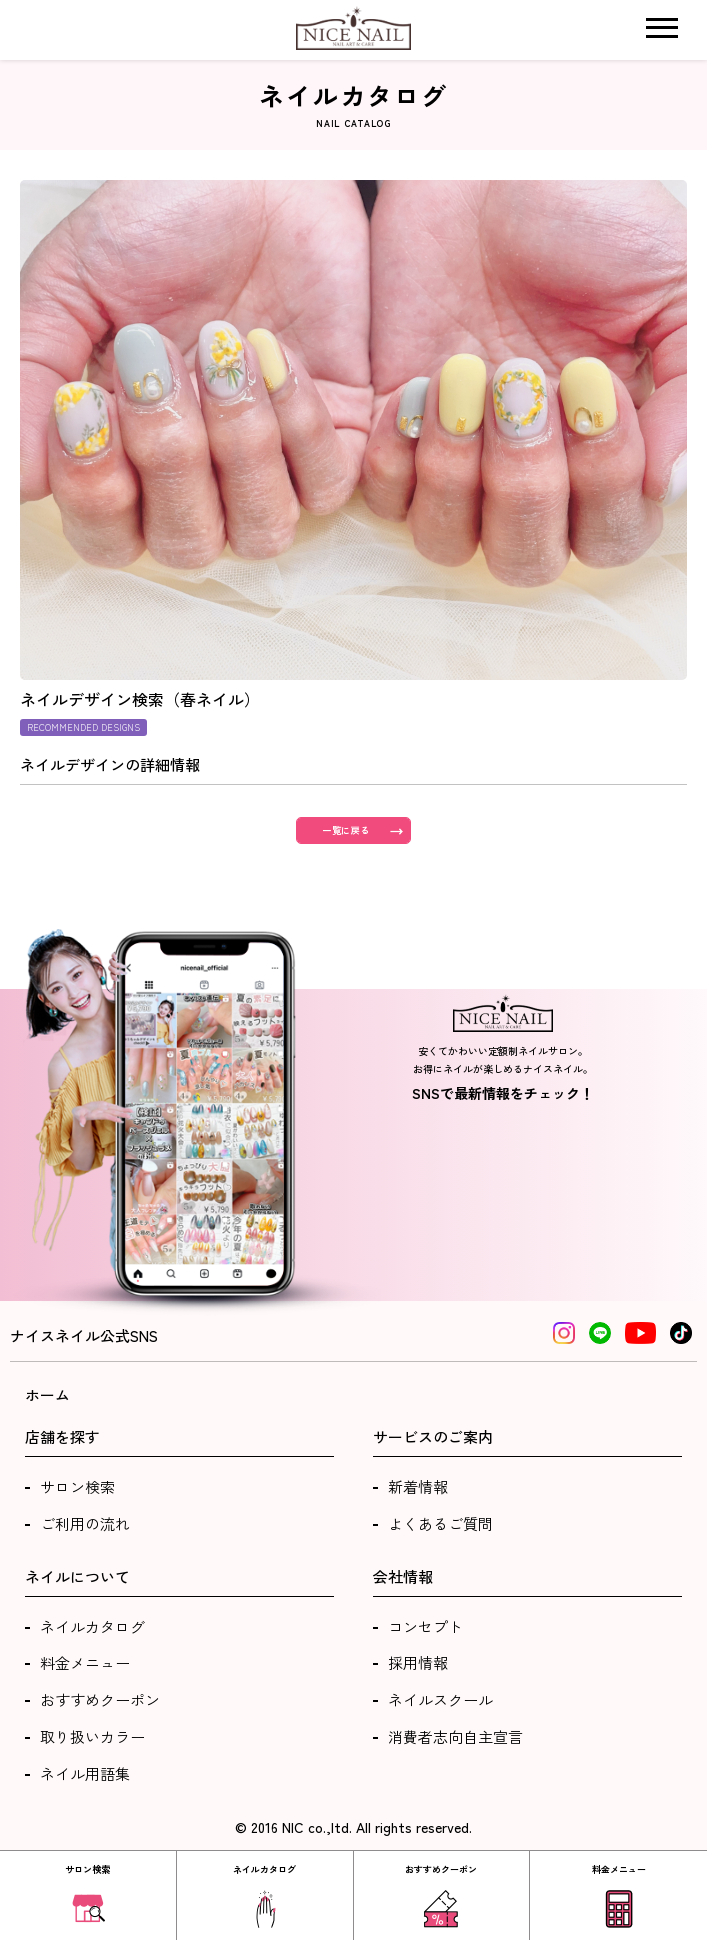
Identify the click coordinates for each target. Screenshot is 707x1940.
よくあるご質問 (440, 1523)
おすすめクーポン (100, 1699)
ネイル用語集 (85, 1773)
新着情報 (418, 1486)
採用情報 (418, 1662)
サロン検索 (77, 1486)
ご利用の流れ (85, 1523)
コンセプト (425, 1626)
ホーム (47, 1394)
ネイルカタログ (92, 1626)
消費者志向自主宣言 (455, 1736)
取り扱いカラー (92, 1736)
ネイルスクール (440, 1699)
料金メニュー (85, 1662)
